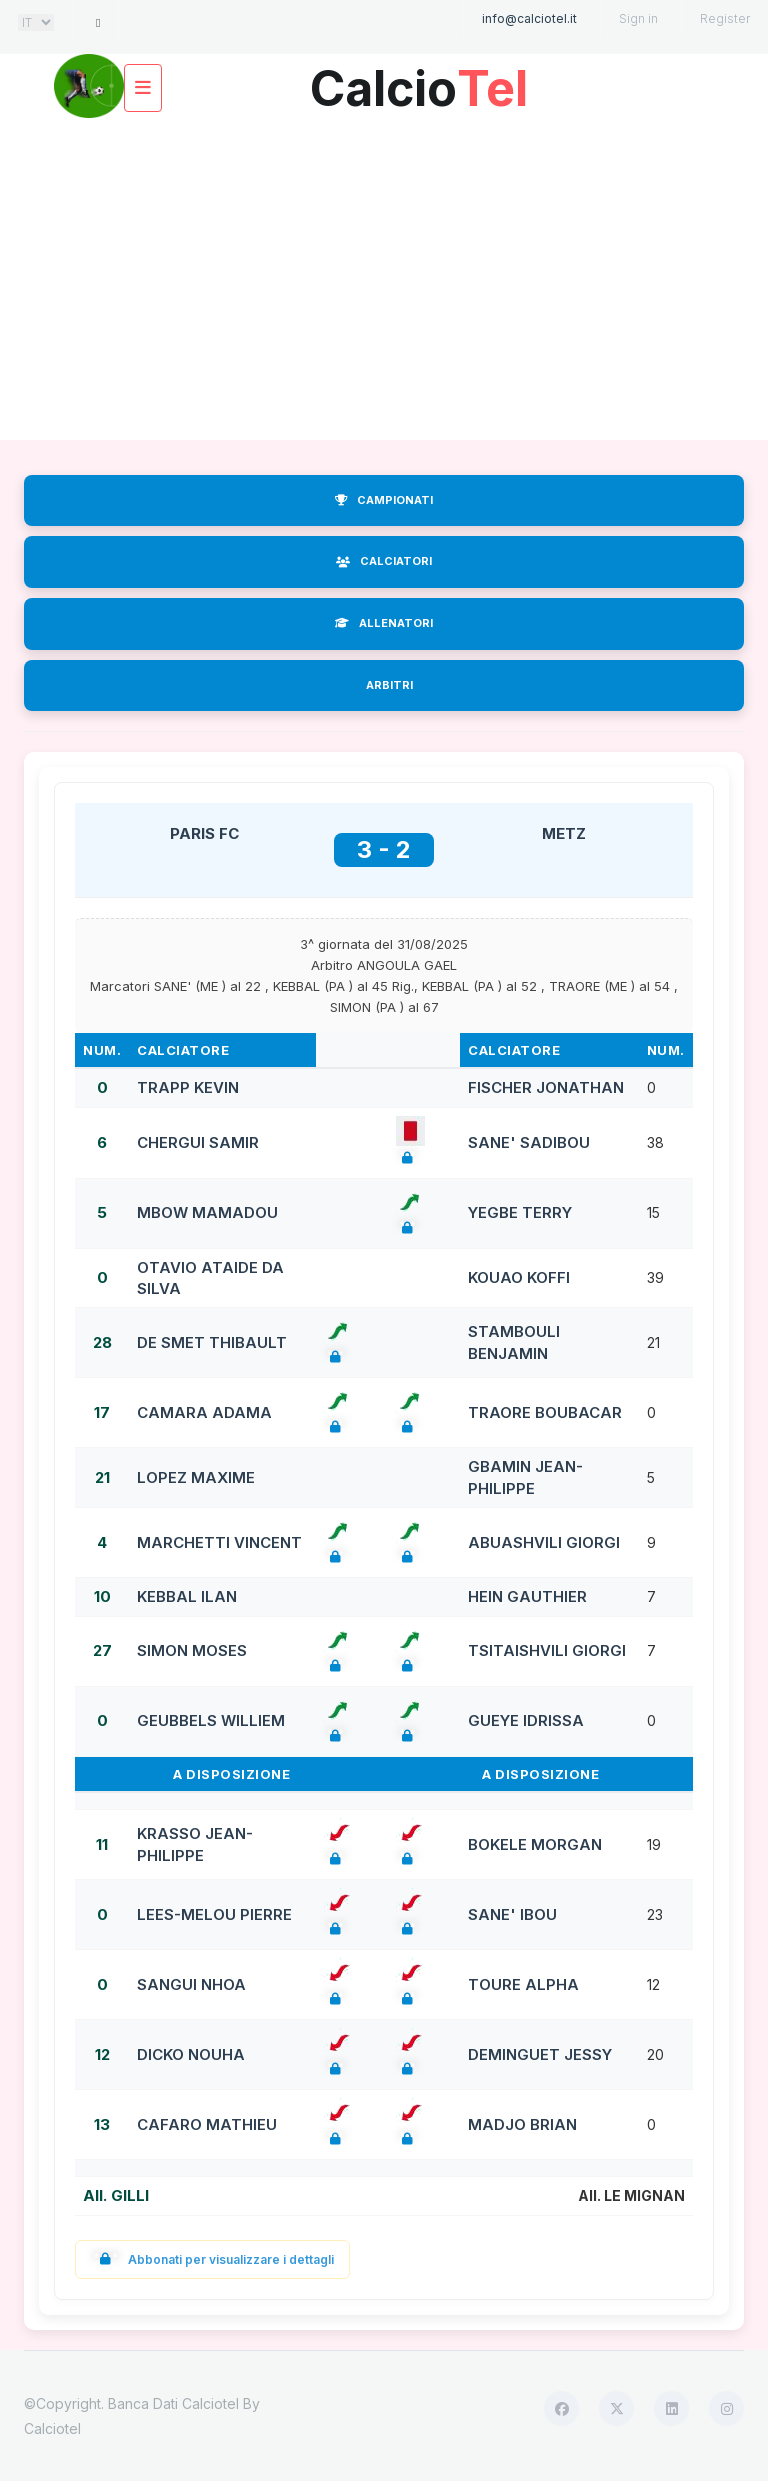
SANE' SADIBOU (529, 1142)
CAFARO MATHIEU (207, 2124)
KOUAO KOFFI (519, 1277)
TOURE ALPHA (523, 1984)
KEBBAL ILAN (187, 1596)
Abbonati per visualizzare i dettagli (212, 2259)
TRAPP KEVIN (188, 1087)
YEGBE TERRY (520, 1212)
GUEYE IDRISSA (526, 1720)
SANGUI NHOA (191, 1984)
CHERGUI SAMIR (198, 1142)
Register (725, 18)
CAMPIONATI (384, 500)
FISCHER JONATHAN (546, 1087)
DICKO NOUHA (191, 2054)
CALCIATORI (384, 561)
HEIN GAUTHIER (527, 1596)
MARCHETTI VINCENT (219, 1542)
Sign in (638, 18)
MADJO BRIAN (522, 2124)
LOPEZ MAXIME (196, 1477)
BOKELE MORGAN (535, 1844)
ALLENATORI (384, 623)
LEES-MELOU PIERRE (214, 1914)
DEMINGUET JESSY (540, 2054)
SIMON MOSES (192, 1650)
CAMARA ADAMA (204, 1412)
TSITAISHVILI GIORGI (547, 1650)
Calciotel (52, 2428)
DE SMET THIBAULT (212, 1342)
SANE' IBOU (512, 1914)
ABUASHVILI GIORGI (544, 1542)
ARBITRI (389, 685)
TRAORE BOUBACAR (545, 1412)
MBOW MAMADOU (207, 1212)
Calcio (419, 81)
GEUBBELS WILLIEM (211, 1720)
